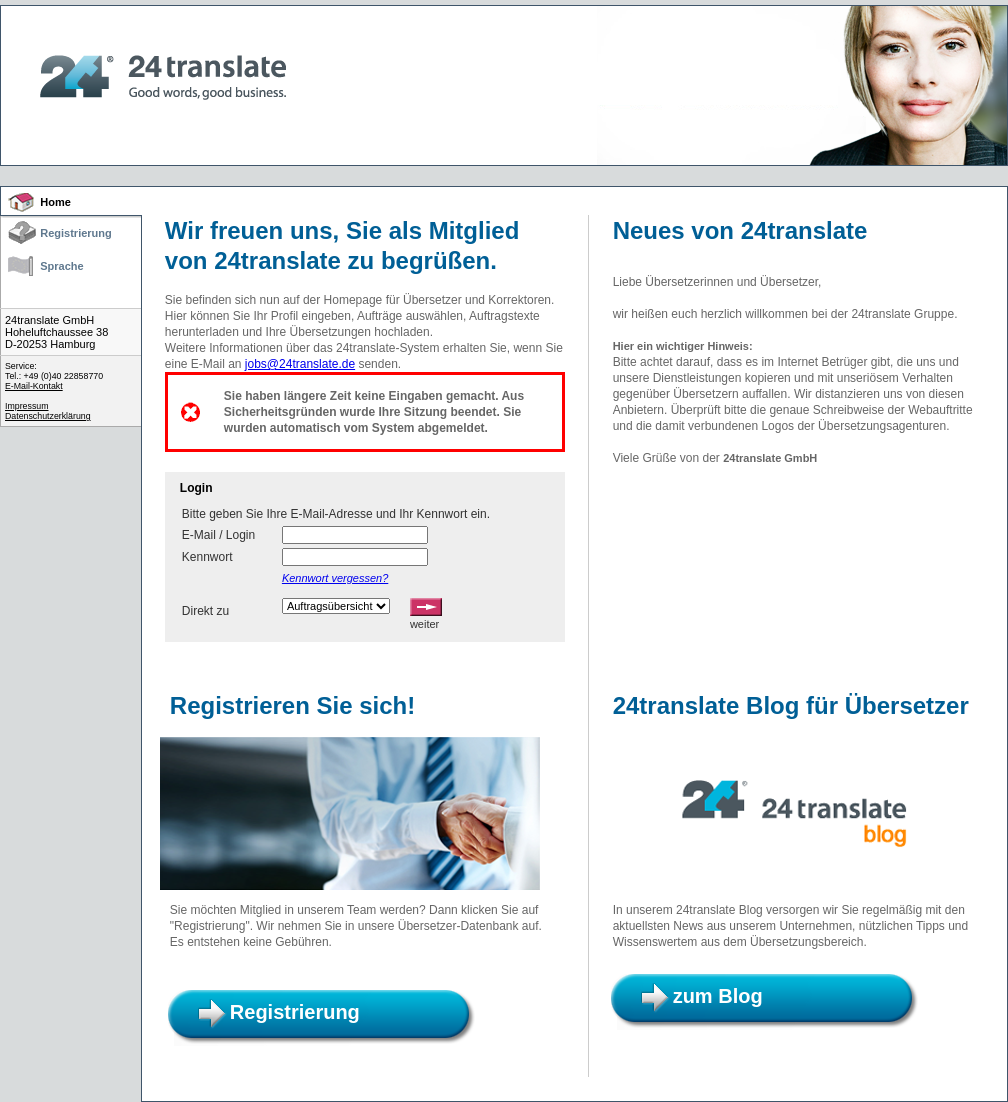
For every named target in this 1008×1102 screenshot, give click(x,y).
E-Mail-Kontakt (34, 386)
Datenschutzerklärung (48, 416)
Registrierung (76, 233)
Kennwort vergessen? (335, 578)
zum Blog (718, 996)
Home (55, 202)
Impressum (27, 406)
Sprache (61, 266)
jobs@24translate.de (300, 364)
